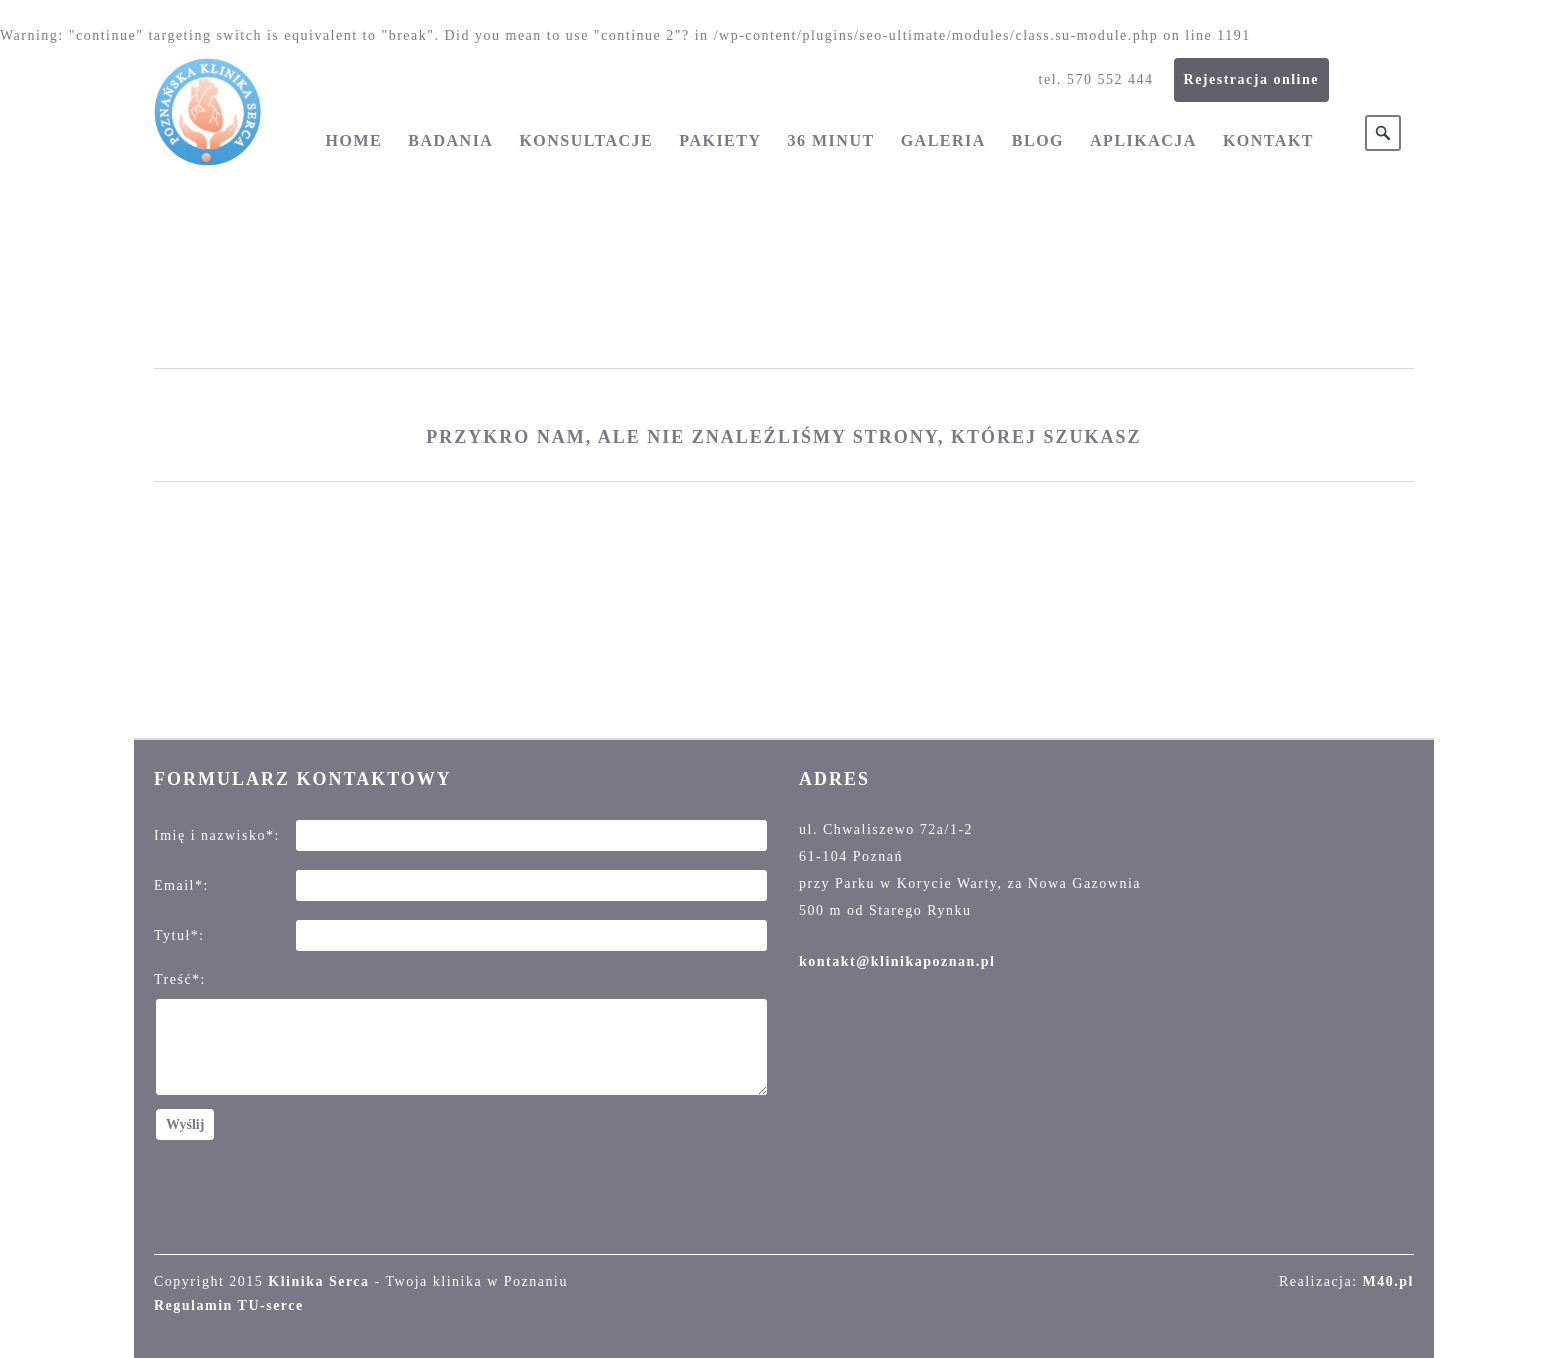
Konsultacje (586, 140)
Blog (1038, 140)
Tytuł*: (179, 935)
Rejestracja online (1251, 79)
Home (354, 140)
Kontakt (1268, 140)
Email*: (181, 885)
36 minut (831, 140)
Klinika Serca (318, 1281)
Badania (450, 140)
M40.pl (1388, 1281)
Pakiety (720, 140)
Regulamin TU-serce (229, 1305)
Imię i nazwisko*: (217, 835)
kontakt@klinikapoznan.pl (897, 961)
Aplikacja (1143, 140)
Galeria (943, 140)
